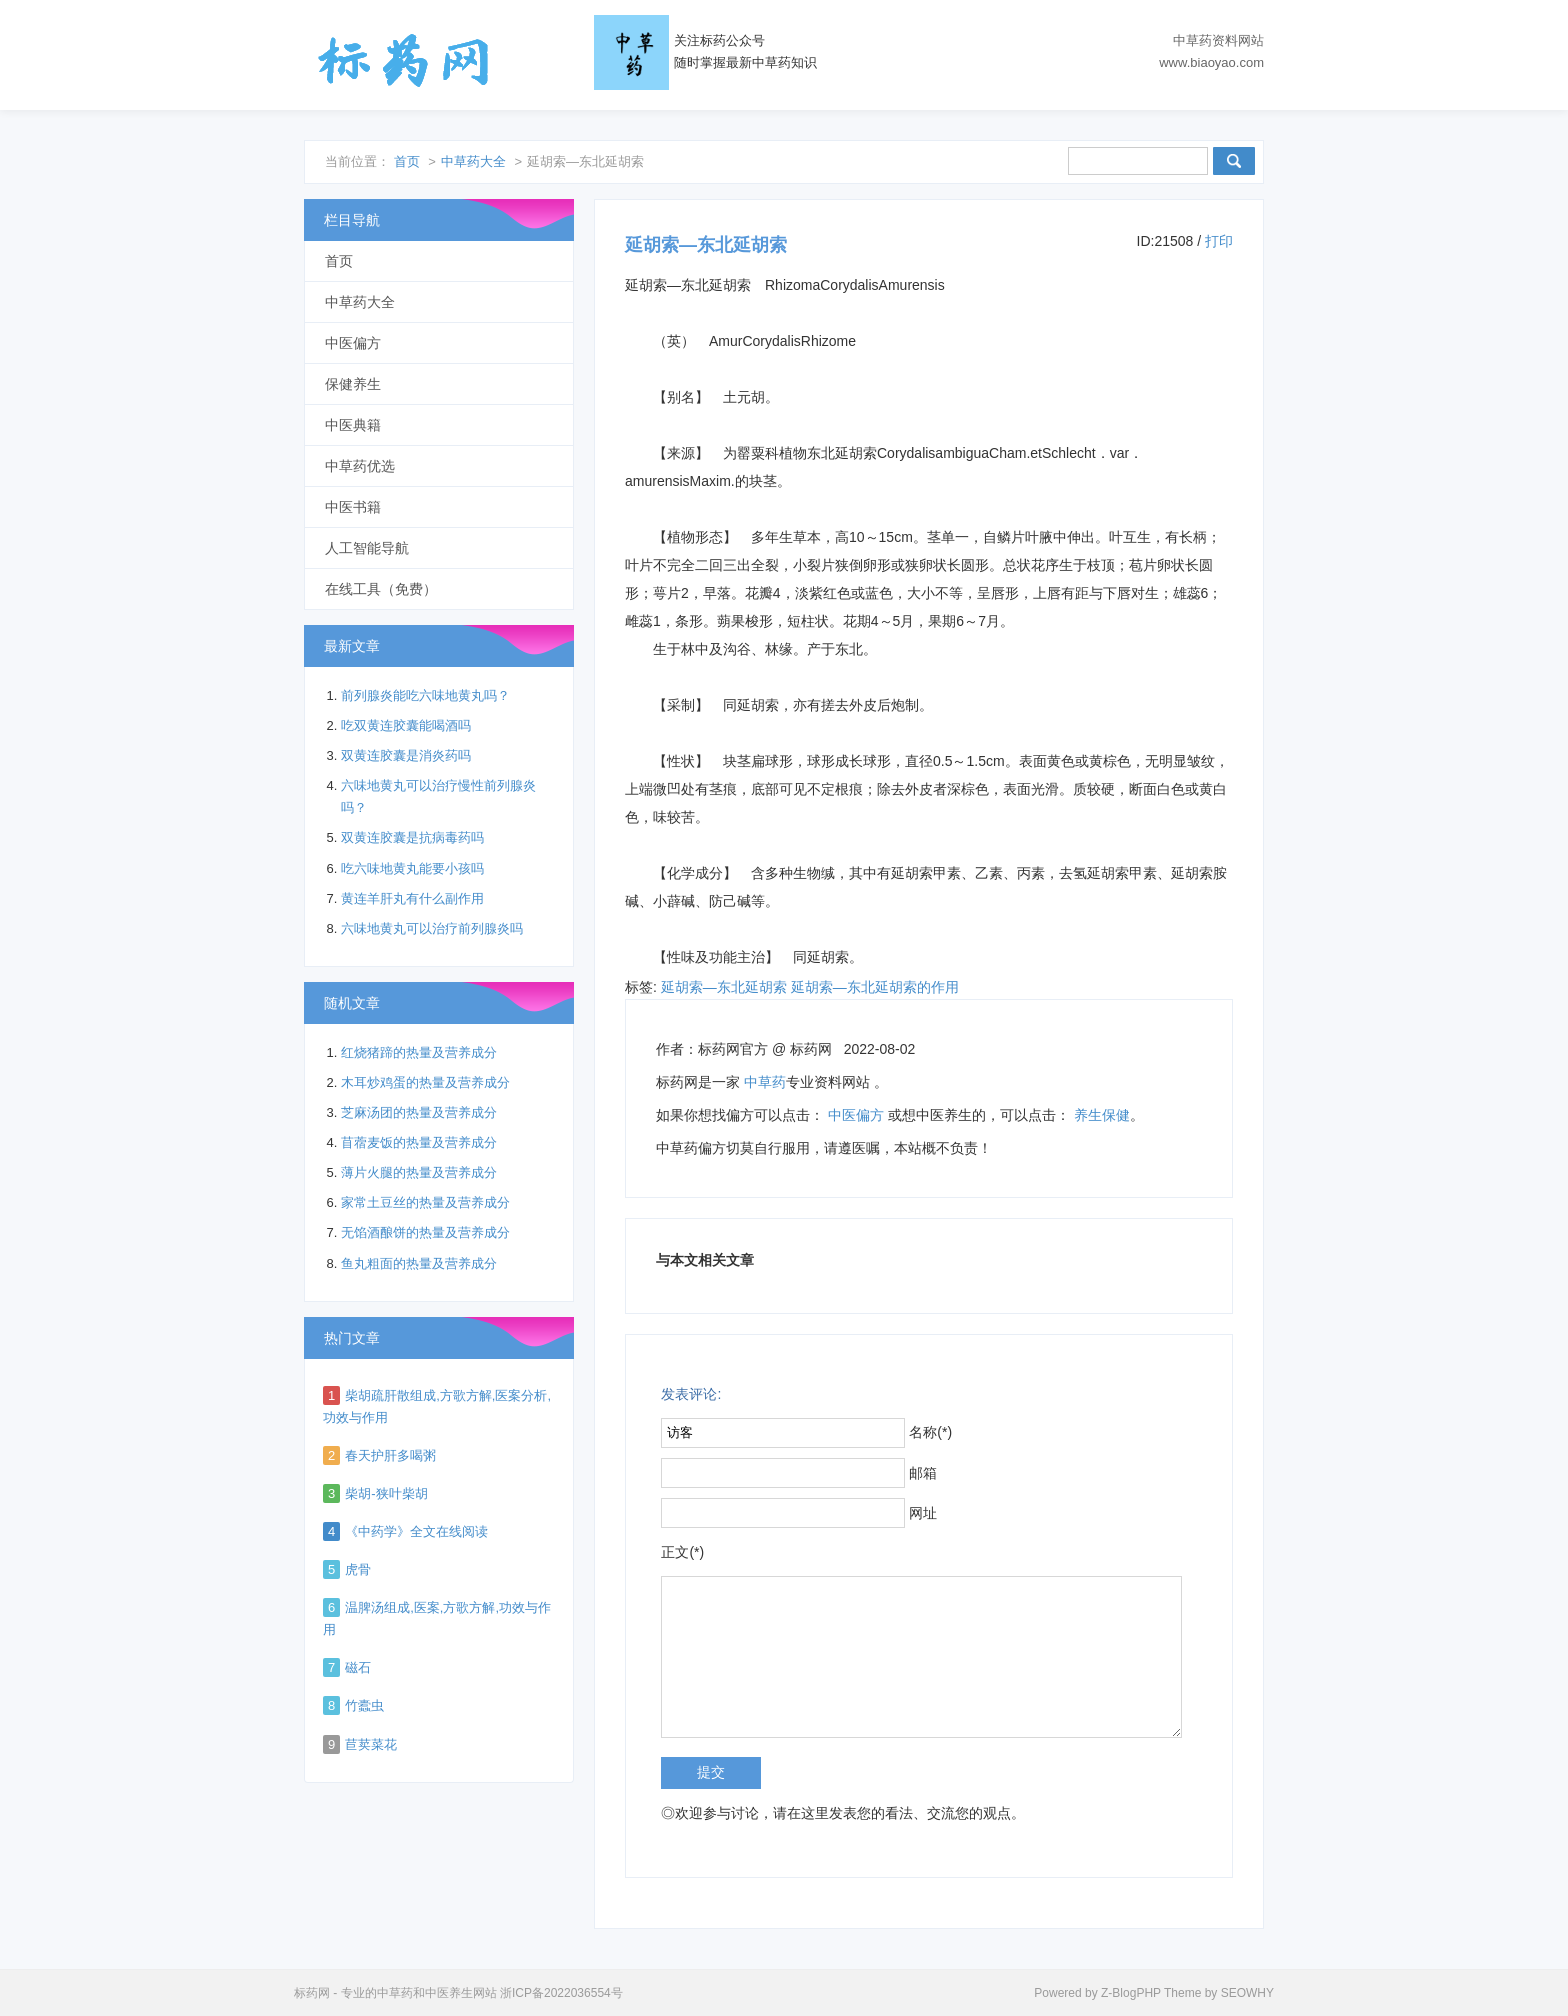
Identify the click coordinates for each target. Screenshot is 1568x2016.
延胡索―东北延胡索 (724, 987)
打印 (1219, 241)
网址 (923, 1513)
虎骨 (358, 1569)
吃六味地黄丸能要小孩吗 (412, 868)
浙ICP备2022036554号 (561, 1993)
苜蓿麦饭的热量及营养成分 (419, 1142)
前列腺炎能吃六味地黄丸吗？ (425, 695)
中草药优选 (360, 466)
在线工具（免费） (381, 589)
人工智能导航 (367, 548)
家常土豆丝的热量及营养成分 (425, 1202)
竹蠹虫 (364, 1705)
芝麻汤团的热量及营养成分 (419, 1112)
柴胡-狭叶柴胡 (386, 1493)
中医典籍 (353, 425)
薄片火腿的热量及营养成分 (419, 1172)
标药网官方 (733, 1049)
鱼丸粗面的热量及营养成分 (419, 1263)
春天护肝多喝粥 (390, 1455)
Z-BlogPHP (1131, 1993)
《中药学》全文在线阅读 (416, 1531)
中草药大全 (473, 161)
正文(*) (682, 1552)
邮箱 (923, 1473)
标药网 (404, 60)
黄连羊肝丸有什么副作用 (412, 898)
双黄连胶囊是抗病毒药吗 (412, 837)
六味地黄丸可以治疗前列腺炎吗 (432, 928)
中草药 (765, 1082)
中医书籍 (353, 507)
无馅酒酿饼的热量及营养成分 (425, 1232)
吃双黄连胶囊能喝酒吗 (406, 725)
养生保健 (1102, 1115)
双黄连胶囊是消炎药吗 (406, 755)
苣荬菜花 (371, 1744)
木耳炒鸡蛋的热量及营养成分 (425, 1082)
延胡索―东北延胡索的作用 (875, 987)
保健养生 (353, 384)
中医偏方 (856, 1115)
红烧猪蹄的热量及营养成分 (419, 1052)
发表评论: (691, 1394)
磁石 (358, 1667)
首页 (407, 161)
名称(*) (930, 1432)
